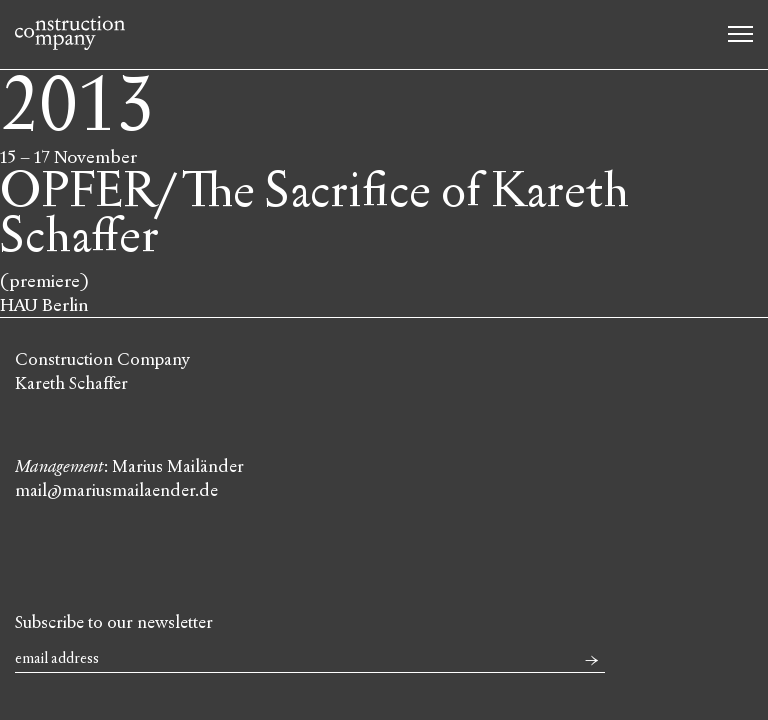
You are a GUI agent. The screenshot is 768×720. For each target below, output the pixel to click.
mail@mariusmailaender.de (116, 490)
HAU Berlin (44, 305)
